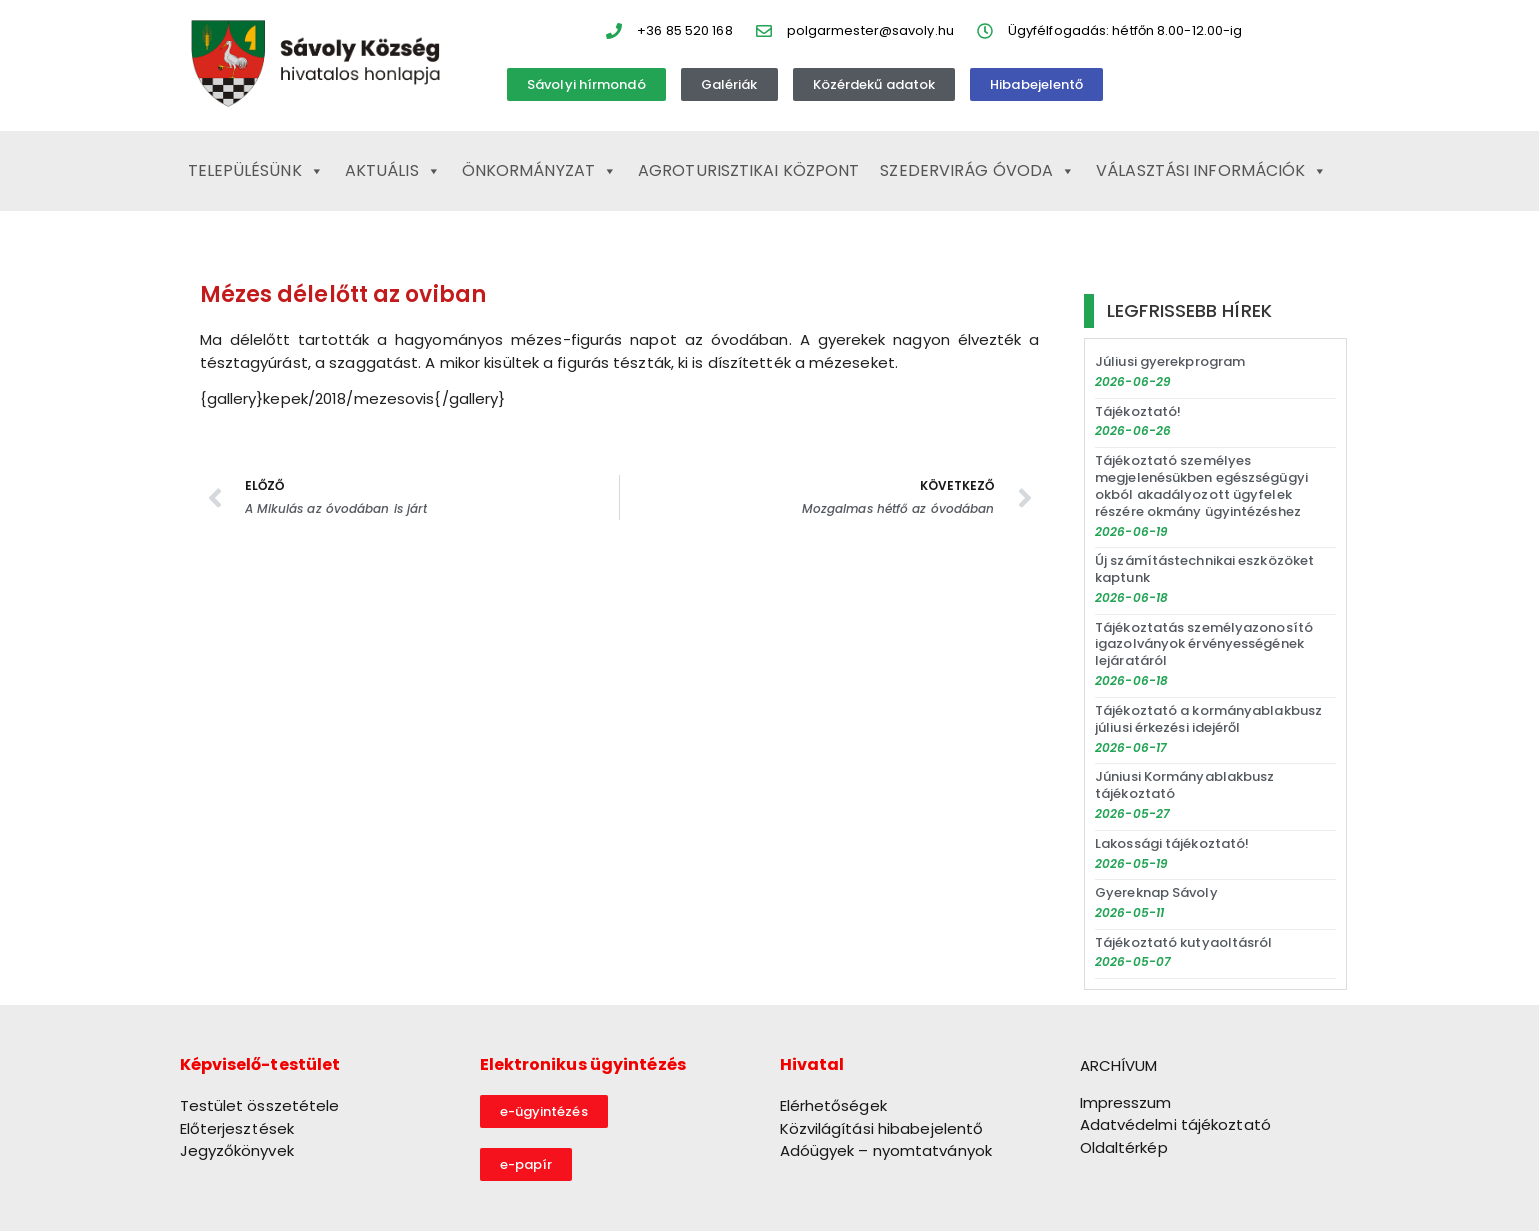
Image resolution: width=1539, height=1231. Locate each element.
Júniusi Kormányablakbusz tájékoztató (1184, 785)
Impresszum (1126, 1102)
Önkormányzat (539, 171)
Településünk (256, 171)
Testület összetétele (260, 1105)
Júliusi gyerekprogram (1170, 361)
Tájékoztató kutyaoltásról (1184, 942)
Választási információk (1211, 171)
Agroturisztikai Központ (748, 170)
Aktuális (393, 171)
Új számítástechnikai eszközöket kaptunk (1204, 569)
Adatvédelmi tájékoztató (1175, 1124)
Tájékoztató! (1138, 411)
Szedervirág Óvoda (977, 171)
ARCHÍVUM (1119, 1065)
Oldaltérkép (1124, 1147)
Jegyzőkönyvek (237, 1150)
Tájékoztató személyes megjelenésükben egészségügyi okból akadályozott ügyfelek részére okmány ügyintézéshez (1201, 486)
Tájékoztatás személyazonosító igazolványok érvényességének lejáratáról (1204, 644)
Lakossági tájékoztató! (1172, 843)
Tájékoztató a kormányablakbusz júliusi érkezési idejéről (1208, 719)
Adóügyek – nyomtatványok (886, 1150)
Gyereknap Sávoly (1156, 892)
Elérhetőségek (833, 1105)
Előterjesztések (237, 1128)
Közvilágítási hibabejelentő (882, 1128)
